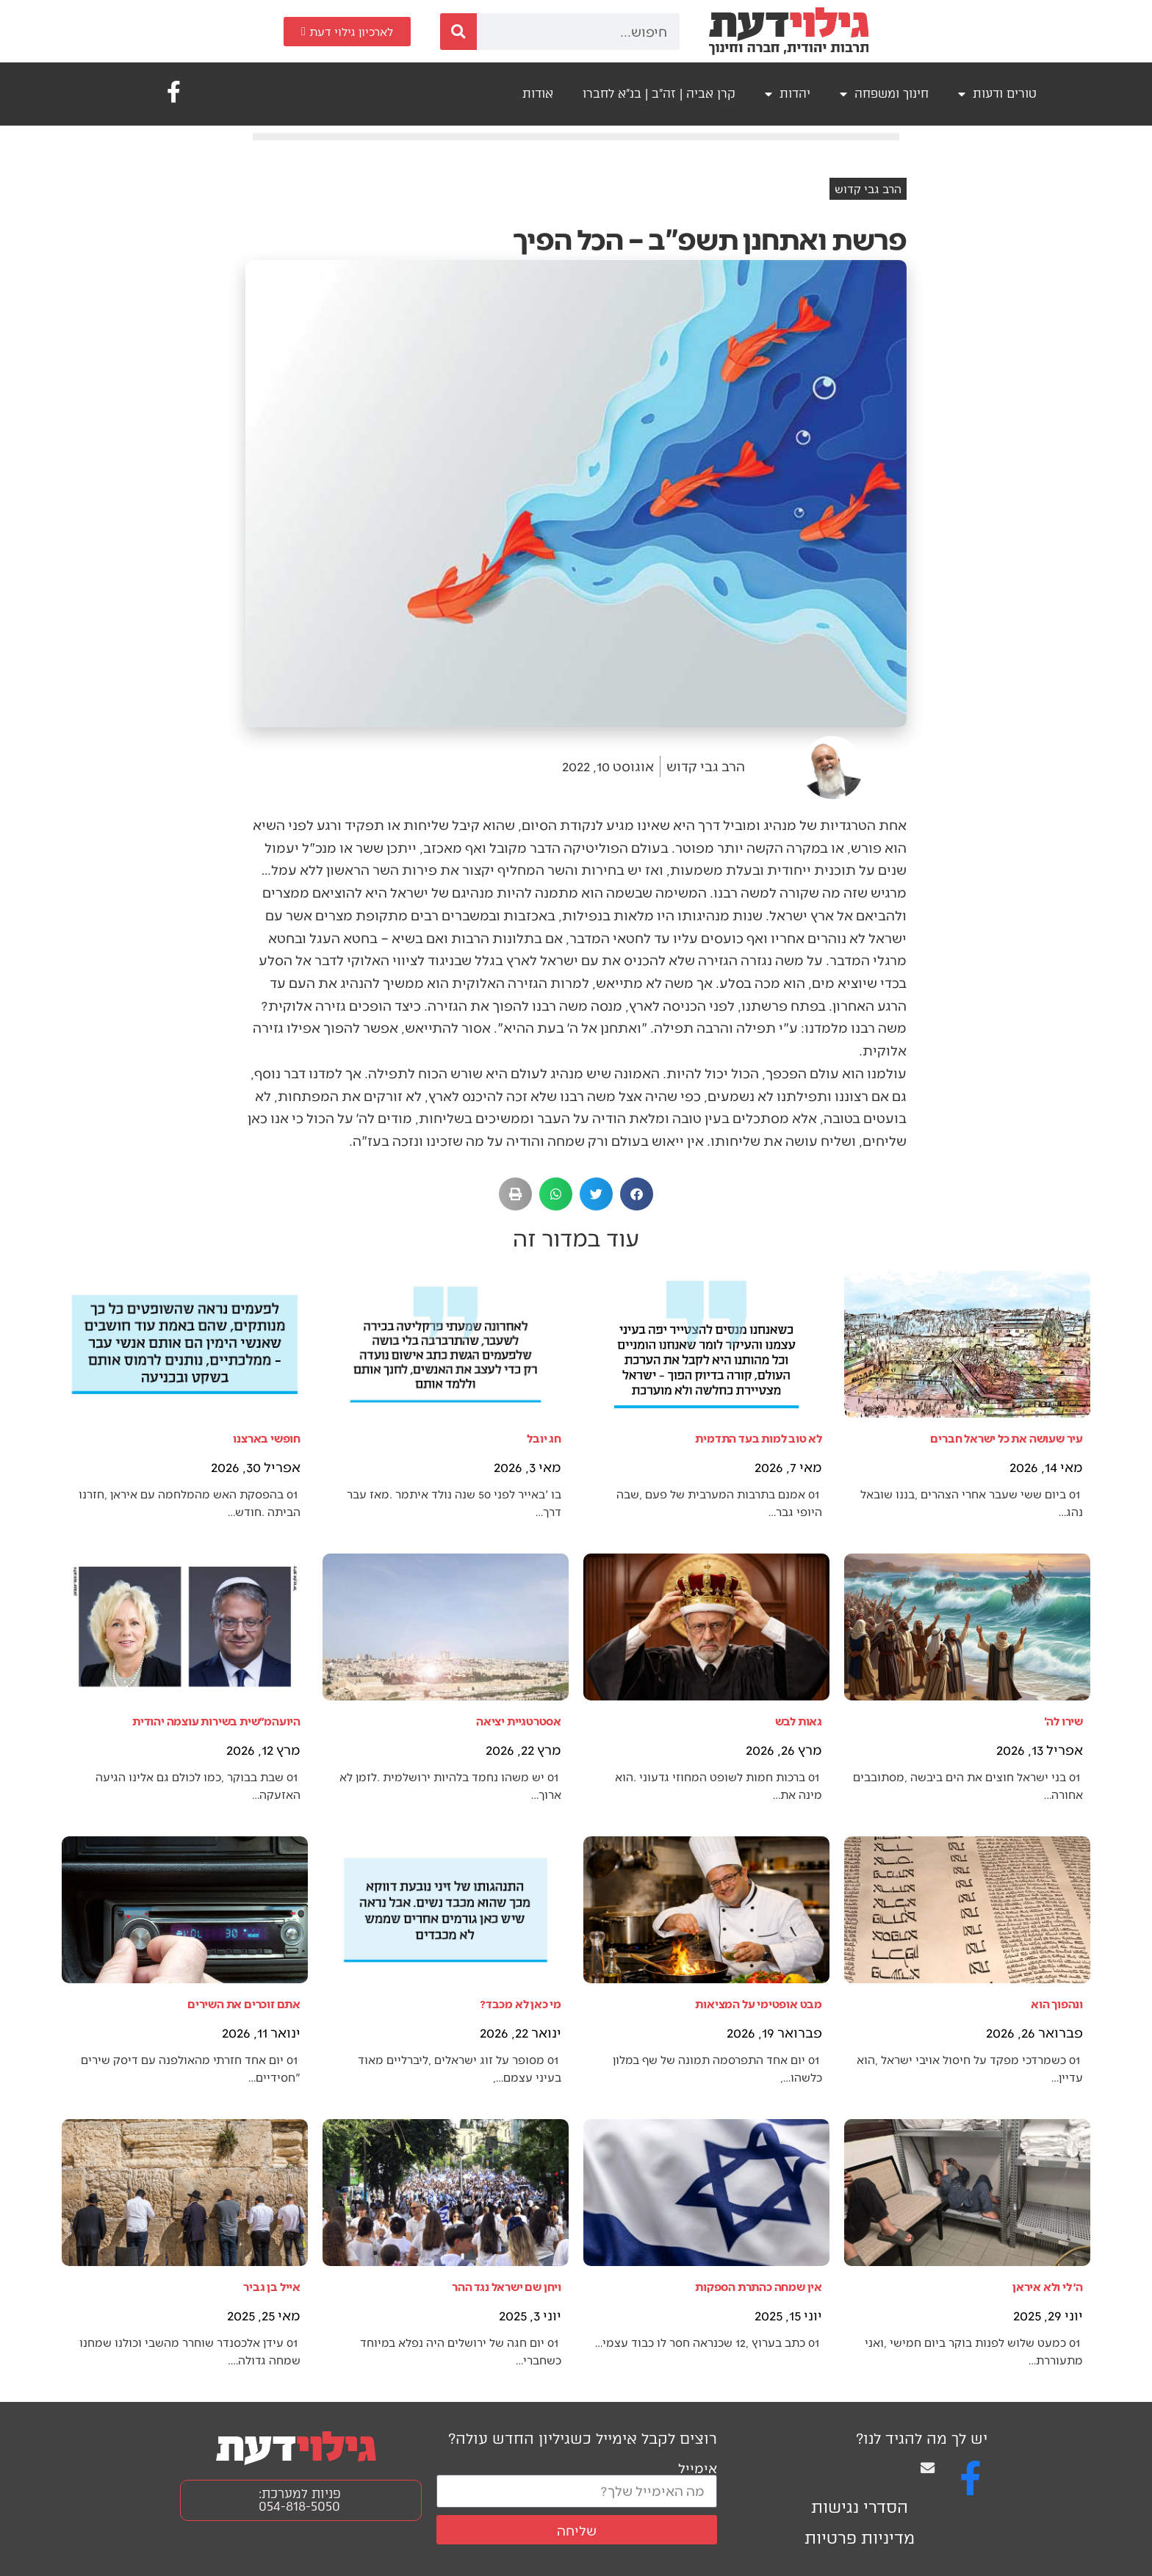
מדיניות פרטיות (859, 2538)
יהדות (787, 94)
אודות (537, 94)
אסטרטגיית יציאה (518, 1721)
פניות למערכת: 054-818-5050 (300, 2500)
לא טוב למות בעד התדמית (758, 1438)
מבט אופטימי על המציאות (758, 2003)
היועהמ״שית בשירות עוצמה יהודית (216, 1721)
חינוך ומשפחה (884, 94)
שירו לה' (1063, 1721)
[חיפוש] (458, 31)
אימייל (697, 2468)
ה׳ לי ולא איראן (1047, 2286)
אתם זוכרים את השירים (243, 2003)
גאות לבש (798, 1721)
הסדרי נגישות (859, 2507)
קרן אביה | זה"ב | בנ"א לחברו (659, 94)
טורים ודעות (997, 94)
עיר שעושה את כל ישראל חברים (1006, 1438)
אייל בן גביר (271, 2286)
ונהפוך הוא (1057, 2003)
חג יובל (544, 1438)
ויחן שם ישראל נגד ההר (506, 2286)
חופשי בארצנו (266, 1438)
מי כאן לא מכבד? (520, 2003)
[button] (636, 1194)
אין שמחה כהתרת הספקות (758, 2286)
